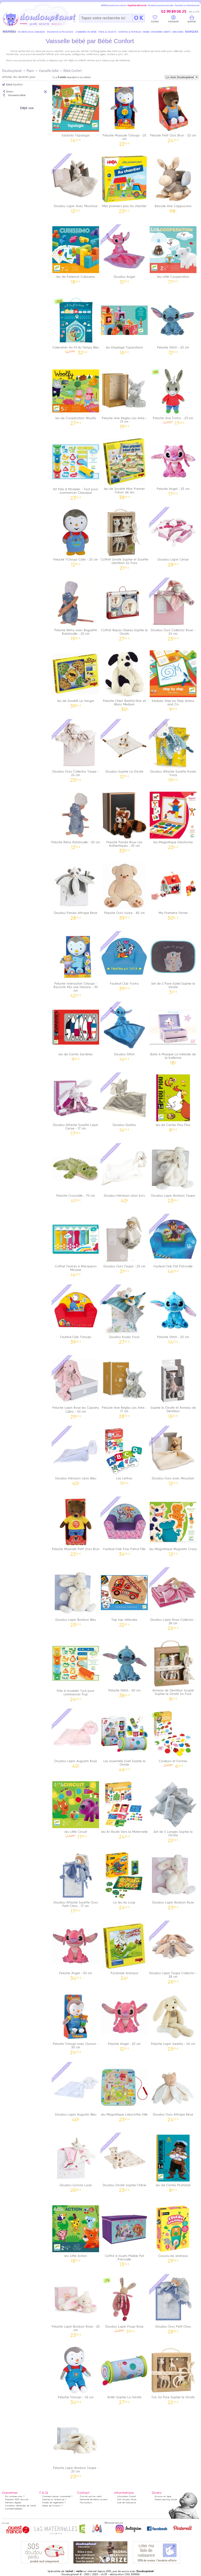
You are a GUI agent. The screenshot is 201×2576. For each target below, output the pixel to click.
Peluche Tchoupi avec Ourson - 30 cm (75, 2022)
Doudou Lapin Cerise (173, 536)
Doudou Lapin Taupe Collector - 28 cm (173, 1952)
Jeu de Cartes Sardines (75, 1031)
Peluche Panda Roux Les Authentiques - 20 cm (124, 821)
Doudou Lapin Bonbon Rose (173, 1879)
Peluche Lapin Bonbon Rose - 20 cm (75, 2305)
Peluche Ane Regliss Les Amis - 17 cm (124, 1386)
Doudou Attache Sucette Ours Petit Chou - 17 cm (75, 1881)
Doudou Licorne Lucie (75, 2162)
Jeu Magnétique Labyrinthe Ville (124, 2091)
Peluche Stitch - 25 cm (173, 1313)
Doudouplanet (12, 70)
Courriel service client (91, 2496)
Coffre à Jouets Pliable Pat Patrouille (124, 2234)
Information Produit (126, 2496)
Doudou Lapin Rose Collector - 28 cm (173, 1598)
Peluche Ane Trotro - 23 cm (173, 395)
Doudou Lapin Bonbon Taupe (173, 1172)
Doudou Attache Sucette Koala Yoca (173, 750)
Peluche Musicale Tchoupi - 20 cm (124, 114)
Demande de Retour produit (93, 2499)
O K (138, 18)
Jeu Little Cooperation (173, 253)
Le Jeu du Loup (124, 1879)
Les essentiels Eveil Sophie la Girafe (124, 1740)
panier (191, 19)
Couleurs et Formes (173, 1738)
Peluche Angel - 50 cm (75, 1950)
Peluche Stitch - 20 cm (173, 324)
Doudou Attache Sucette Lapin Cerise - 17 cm (75, 1103)
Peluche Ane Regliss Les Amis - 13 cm (124, 397)
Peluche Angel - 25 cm (173, 465)
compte (173, 19)
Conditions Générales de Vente (20, 2505)
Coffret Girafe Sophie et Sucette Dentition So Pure (124, 538)
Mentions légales (13, 2502)
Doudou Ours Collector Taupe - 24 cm (75, 750)
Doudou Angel (124, 253)
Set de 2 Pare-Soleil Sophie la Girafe (173, 962)
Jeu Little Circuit (75, 1808)
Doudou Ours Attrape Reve (173, 2091)
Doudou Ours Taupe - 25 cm (124, 1243)
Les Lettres (124, 1455)
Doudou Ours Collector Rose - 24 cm (173, 609)
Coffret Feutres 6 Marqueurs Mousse (75, 1245)
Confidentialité (12, 2509)
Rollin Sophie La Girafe (124, 2374)
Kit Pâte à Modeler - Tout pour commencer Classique (75, 467)
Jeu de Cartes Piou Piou (173, 1101)
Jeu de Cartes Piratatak (173, 2162)
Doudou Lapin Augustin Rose (75, 1738)
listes (155, 19)
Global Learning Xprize (166, 2499)
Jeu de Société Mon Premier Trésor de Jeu (124, 467)
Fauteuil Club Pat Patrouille (173, 1243)
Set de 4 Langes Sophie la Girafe (173, 1810)
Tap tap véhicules (124, 1596)
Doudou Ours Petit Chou (173, 2303)
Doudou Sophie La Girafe (124, 748)
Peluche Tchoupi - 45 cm (75, 2374)
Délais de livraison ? (52, 2505)
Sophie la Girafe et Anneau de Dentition (173, 1386)
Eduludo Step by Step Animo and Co (173, 679)
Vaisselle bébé (49, 70)
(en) (21, 2509)
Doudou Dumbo (124, 1101)
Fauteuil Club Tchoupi (75, 1313)
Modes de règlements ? (54, 2502)
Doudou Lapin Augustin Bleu (75, 2091)
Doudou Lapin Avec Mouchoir (75, 183)
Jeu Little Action (75, 2232)
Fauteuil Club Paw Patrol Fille (124, 1526)
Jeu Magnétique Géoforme (173, 819)
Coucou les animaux (173, 2232)
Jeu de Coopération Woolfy (75, 395)
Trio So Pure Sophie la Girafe (173, 2374)
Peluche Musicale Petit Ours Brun (75, 1526)
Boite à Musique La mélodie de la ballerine (173, 1033)
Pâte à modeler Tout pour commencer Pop (75, 1669)
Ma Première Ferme (173, 889)
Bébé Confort (72, 70)
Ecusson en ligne (163, 2496)
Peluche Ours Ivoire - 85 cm (124, 889)
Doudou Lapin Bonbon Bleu (75, 1596)
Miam (30, 70)
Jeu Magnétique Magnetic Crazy (173, 1526)
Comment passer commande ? (57, 2496)
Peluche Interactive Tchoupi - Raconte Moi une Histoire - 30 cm (75, 964)
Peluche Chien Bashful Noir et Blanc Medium (124, 679)
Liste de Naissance (126, 2502)
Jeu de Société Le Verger (75, 677)
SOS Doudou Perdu (127, 2499)
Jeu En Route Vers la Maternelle (124, 1808)
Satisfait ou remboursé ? (54, 2499)
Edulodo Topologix (75, 112)
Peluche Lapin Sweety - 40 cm (173, 2020)
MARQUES (191, 31)
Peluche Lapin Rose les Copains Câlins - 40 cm (75, 1386)
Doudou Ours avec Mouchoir (173, 1455)
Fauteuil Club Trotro (124, 960)
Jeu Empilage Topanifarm (124, 324)
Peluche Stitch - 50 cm (124, 1667)
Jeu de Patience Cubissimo (75, 253)
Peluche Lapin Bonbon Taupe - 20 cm (75, 2446)
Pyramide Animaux (124, 1950)
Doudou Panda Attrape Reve (75, 889)
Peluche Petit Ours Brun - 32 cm (173, 112)
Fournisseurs (86, 2502)
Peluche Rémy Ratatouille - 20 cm (75, 819)
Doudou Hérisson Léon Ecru (124, 1172)
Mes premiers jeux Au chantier (124, 183)
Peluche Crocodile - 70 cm (75, 1172)
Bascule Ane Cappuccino (173, 183)
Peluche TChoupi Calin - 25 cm (75, 536)
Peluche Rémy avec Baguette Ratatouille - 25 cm (75, 609)
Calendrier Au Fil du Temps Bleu (75, 324)
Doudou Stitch (124, 1031)
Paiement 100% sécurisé (16, 2499)
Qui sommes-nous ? (15, 2496)
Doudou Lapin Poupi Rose (124, 2303)
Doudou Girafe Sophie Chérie (124, 2162)
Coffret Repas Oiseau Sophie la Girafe (124, 609)
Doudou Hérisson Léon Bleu (75, 1455)
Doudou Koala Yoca (124, 1313)
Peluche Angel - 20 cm (124, 2020)
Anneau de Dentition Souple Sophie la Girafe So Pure (173, 1669)
